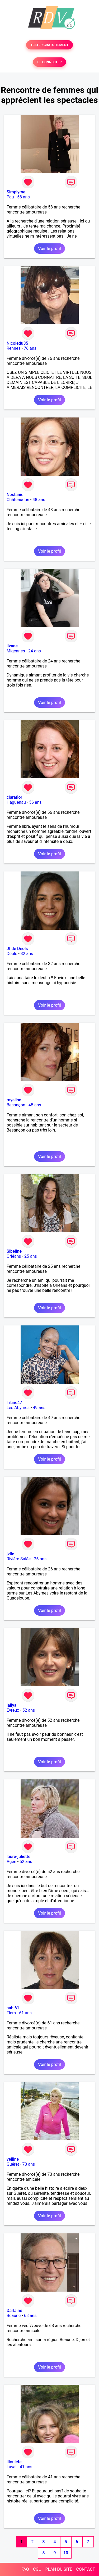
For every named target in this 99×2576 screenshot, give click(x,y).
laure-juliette (18, 1856)
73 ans (28, 2164)
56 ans (35, 802)
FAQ (25, 2569)
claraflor (14, 797)
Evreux (13, 1710)
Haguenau (16, 802)
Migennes (16, 650)
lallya (11, 1705)
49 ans (39, 1407)
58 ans (23, 196)
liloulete (14, 2461)
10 (65, 2552)
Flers (11, 2012)
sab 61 (13, 2007)
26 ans (40, 1558)
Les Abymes (18, 1407)
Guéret (13, 2164)
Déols (12, 953)
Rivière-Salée (19, 1558)
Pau (10, 196)
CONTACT (85, 2569)
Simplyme (16, 191)
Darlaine (14, 2310)
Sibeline (14, 1251)
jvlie (10, 1553)
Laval (11, 2466)
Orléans (14, 1256)
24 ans (34, 650)
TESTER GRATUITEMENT (49, 45)
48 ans (38, 499)
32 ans (27, 953)
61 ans (25, 2012)
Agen (11, 1861)
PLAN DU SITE (58, 2569)
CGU (37, 2569)
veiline (13, 2159)
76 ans (30, 348)
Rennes (14, 348)
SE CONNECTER (49, 62)
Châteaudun (18, 499)
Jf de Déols (17, 948)
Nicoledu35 (17, 343)
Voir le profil (49, 248)
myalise (14, 1099)
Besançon (16, 1104)
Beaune (14, 2315)
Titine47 (14, 1402)
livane (12, 645)
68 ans (30, 2315)
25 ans (30, 1256)
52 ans (28, 1710)
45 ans (35, 1104)
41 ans (26, 2466)
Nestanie (15, 494)
